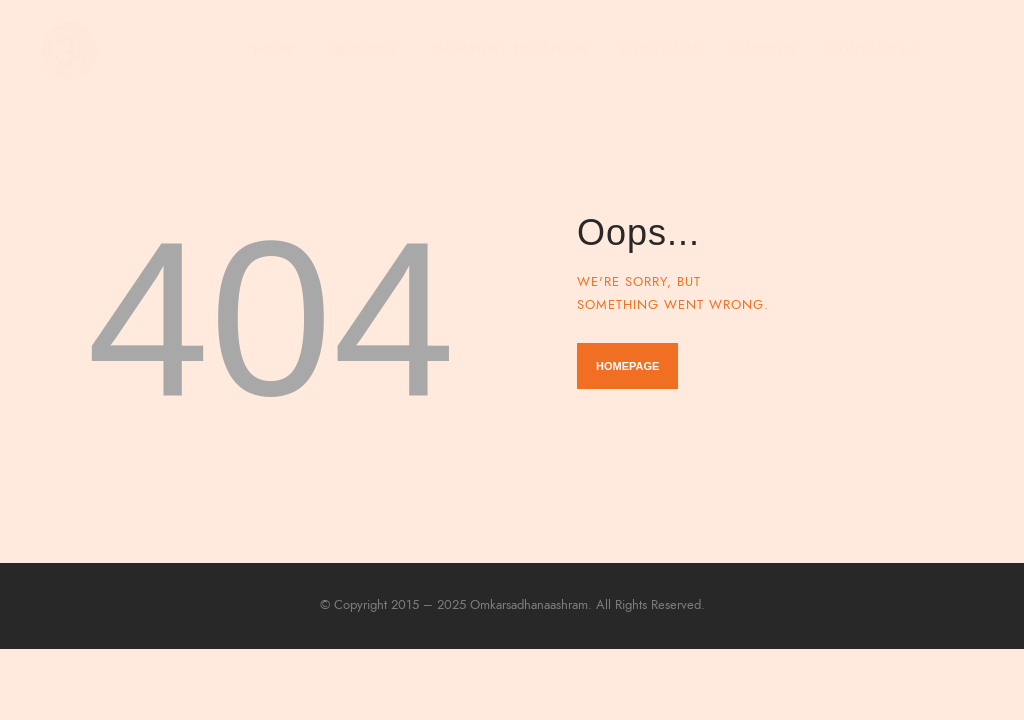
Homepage (627, 366)
